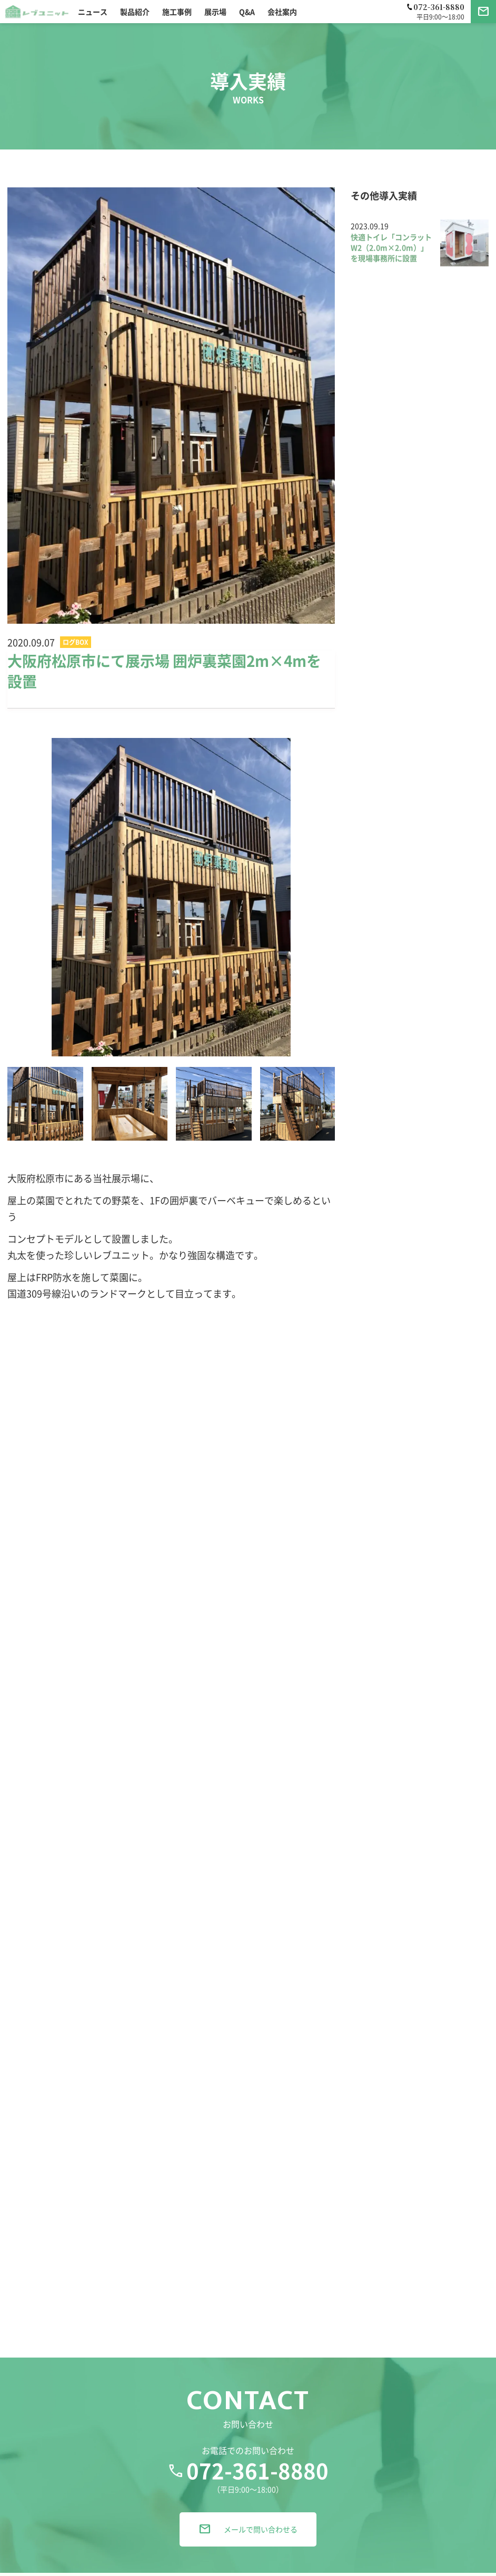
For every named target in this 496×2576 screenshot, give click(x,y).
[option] (171, 897)
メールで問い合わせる (248, 2538)
